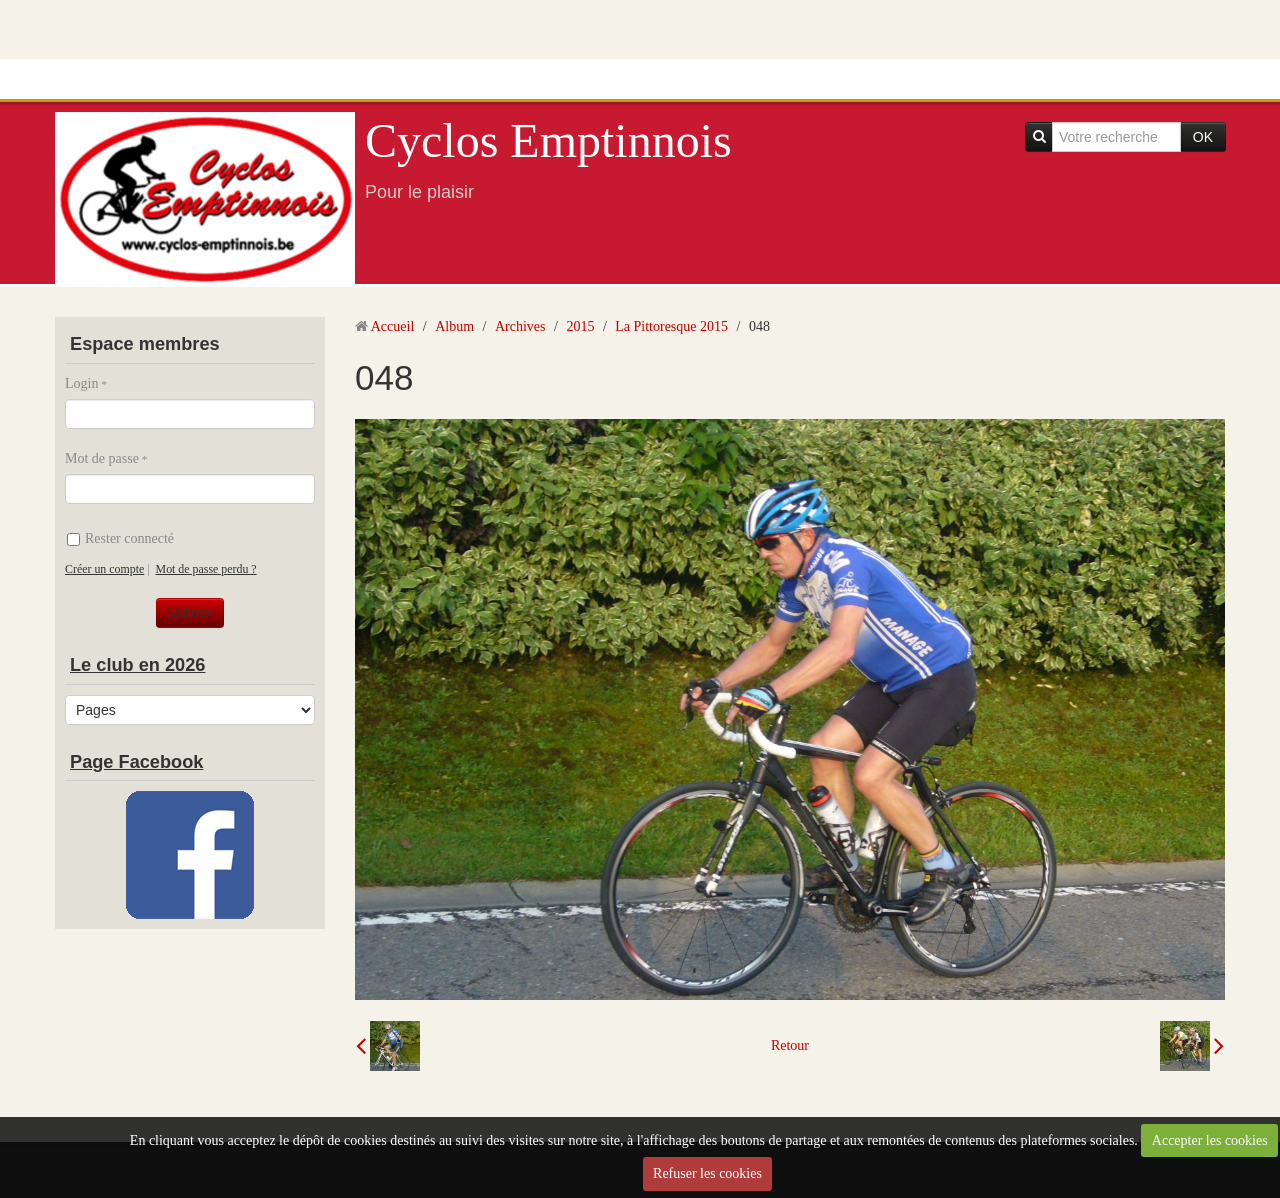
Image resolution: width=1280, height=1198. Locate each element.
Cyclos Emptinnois (548, 140)
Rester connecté (120, 538)
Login (81, 383)
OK (1203, 137)
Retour (790, 1045)
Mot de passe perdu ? (206, 569)
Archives (520, 326)
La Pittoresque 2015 (671, 326)
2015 (580, 326)
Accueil (393, 326)
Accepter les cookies (1210, 1140)
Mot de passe (102, 458)
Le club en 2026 (137, 665)
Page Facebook (136, 762)
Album (454, 326)
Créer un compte (104, 569)
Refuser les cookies (707, 1173)
